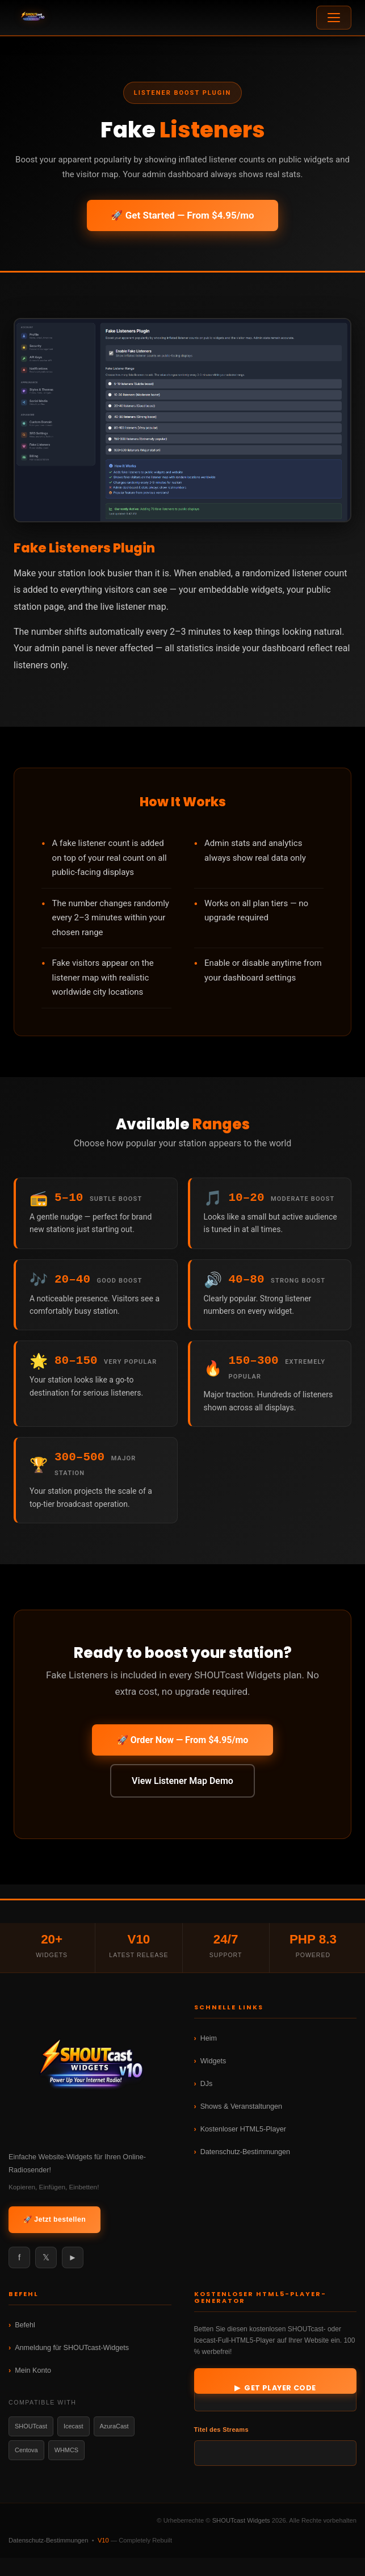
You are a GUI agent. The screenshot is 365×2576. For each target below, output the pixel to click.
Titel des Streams (221, 2430)
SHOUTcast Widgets (241, 2521)
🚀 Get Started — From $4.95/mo (182, 215)
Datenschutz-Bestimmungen (245, 2153)
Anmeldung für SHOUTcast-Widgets (72, 2348)
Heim (208, 2039)
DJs (206, 2085)
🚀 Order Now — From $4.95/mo (183, 1744)
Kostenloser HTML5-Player (243, 2130)
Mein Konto (33, 2371)
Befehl (25, 2326)
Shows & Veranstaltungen (241, 2108)
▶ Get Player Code (275, 2389)
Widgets (213, 2062)
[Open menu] (333, 18)
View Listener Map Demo (182, 1783)
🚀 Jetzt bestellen (54, 2220)
